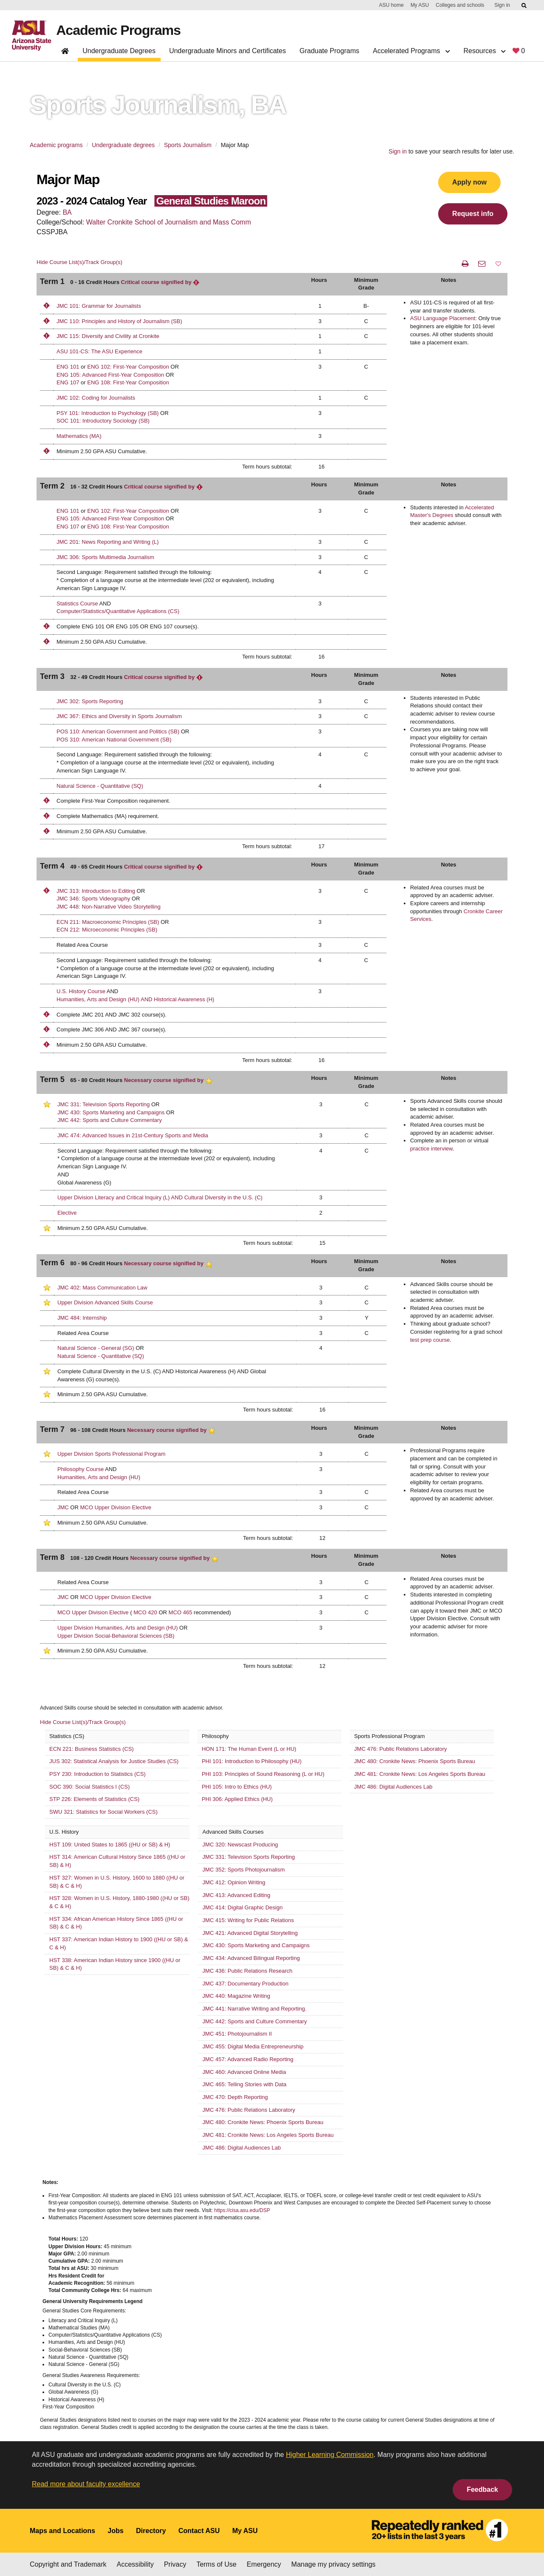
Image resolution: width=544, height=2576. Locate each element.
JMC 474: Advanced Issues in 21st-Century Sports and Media (132, 1135)
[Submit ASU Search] (524, 5)
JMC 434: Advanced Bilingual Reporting (251, 1958)
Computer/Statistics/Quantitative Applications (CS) (118, 611)
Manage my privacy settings (333, 2564)
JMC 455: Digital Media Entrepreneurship (252, 2046)
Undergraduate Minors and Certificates (227, 50)
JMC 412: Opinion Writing (233, 1882)
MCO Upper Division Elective (115, 1507)
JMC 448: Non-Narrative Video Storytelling (109, 906)
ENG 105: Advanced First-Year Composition (110, 375)
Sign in (502, 5)
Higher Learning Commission (330, 2454)
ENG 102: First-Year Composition (128, 367)
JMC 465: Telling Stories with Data (244, 2084)
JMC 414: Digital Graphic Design (242, 1907)
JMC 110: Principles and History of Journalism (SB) (119, 321)
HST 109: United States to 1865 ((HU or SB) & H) (109, 1844)
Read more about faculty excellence (86, 2484)
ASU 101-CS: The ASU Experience (99, 351)
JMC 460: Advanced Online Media (244, 2072)
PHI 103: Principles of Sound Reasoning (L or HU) (263, 1774)
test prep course (430, 1340)
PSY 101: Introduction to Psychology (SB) (108, 413)
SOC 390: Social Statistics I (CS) (89, 1787)
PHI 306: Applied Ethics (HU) (237, 1799)
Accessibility (135, 2564)
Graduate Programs (330, 50)
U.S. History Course (81, 991)
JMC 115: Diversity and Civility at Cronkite (108, 336)
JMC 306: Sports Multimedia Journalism (105, 557)
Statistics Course (77, 603)
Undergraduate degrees (123, 145)
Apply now (469, 182)
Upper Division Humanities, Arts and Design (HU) (117, 1628)
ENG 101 (68, 367)
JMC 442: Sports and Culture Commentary (109, 1120)
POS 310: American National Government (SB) (114, 739)
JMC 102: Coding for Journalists (96, 398)
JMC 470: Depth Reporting (235, 2097)
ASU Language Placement (442, 318)
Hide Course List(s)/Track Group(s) (79, 262)
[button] (498, 264)
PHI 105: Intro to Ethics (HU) (237, 1787)
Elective (67, 1213)
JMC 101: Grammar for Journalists (99, 306)
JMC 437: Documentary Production (245, 1983)
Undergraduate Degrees (119, 50)
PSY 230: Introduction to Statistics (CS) (97, 1774)
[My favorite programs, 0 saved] (518, 52)
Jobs (115, 2530)
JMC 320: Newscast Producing (240, 1844)
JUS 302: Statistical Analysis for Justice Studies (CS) (113, 1761)
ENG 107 (68, 382)
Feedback (482, 2489)
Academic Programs (118, 30)
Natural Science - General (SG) (95, 1348)
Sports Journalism (188, 145)
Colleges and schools (460, 5)
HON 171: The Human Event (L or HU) (249, 1749)
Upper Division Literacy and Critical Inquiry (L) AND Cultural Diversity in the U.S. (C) (160, 1197)
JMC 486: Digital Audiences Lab (393, 1787)
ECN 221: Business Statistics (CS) (91, 1749)
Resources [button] (484, 50)
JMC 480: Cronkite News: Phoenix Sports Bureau (414, 1761)
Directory (151, 2530)
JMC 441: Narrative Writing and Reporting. (254, 2008)
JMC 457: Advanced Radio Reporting (247, 2059)
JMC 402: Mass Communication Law (102, 1287)
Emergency (263, 2564)
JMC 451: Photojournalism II (237, 2034)
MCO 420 (145, 1612)
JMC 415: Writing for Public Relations (248, 1920)
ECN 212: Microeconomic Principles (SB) (107, 929)
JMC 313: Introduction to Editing (96, 891)
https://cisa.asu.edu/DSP (242, 2210)
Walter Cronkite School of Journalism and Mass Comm (168, 222)
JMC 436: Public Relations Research (247, 1971)
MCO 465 (181, 1612)
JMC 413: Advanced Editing (236, 1895)
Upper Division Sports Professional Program (111, 1454)
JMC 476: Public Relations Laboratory (400, 1749)
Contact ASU (199, 2530)
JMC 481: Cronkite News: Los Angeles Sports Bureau (419, 1774)
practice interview (431, 1148)
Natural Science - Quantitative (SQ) (100, 786)
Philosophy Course (80, 1469)
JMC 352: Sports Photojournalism (243, 1869)
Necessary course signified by (168, 1080)
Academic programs (56, 145)
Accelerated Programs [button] (411, 50)
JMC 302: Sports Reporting (90, 701)
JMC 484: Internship (82, 1318)
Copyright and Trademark (68, 2564)
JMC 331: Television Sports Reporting (103, 1104)
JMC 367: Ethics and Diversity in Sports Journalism (119, 716)
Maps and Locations (62, 2530)
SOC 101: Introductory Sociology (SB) (103, 420)
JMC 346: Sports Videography (93, 898)
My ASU (420, 5)
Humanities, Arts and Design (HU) (98, 1477)
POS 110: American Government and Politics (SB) (118, 731)
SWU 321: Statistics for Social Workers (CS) (103, 1812)
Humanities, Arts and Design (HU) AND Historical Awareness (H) (135, 999)
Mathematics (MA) (79, 436)
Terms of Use (216, 2564)
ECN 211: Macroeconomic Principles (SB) (109, 922)
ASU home (391, 5)
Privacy (175, 2564)
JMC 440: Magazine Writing (236, 1996)
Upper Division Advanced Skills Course (105, 1302)
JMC (63, 1507)
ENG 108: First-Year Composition (128, 382)
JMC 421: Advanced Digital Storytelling (250, 1933)
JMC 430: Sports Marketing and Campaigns (110, 1112)
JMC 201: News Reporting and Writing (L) (108, 542)
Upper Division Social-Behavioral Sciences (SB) (115, 1636)
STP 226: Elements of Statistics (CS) (94, 1799)
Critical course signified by (160, 282)
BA (66, 212)
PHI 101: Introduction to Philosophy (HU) (252, 1761)
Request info (472, 213)
